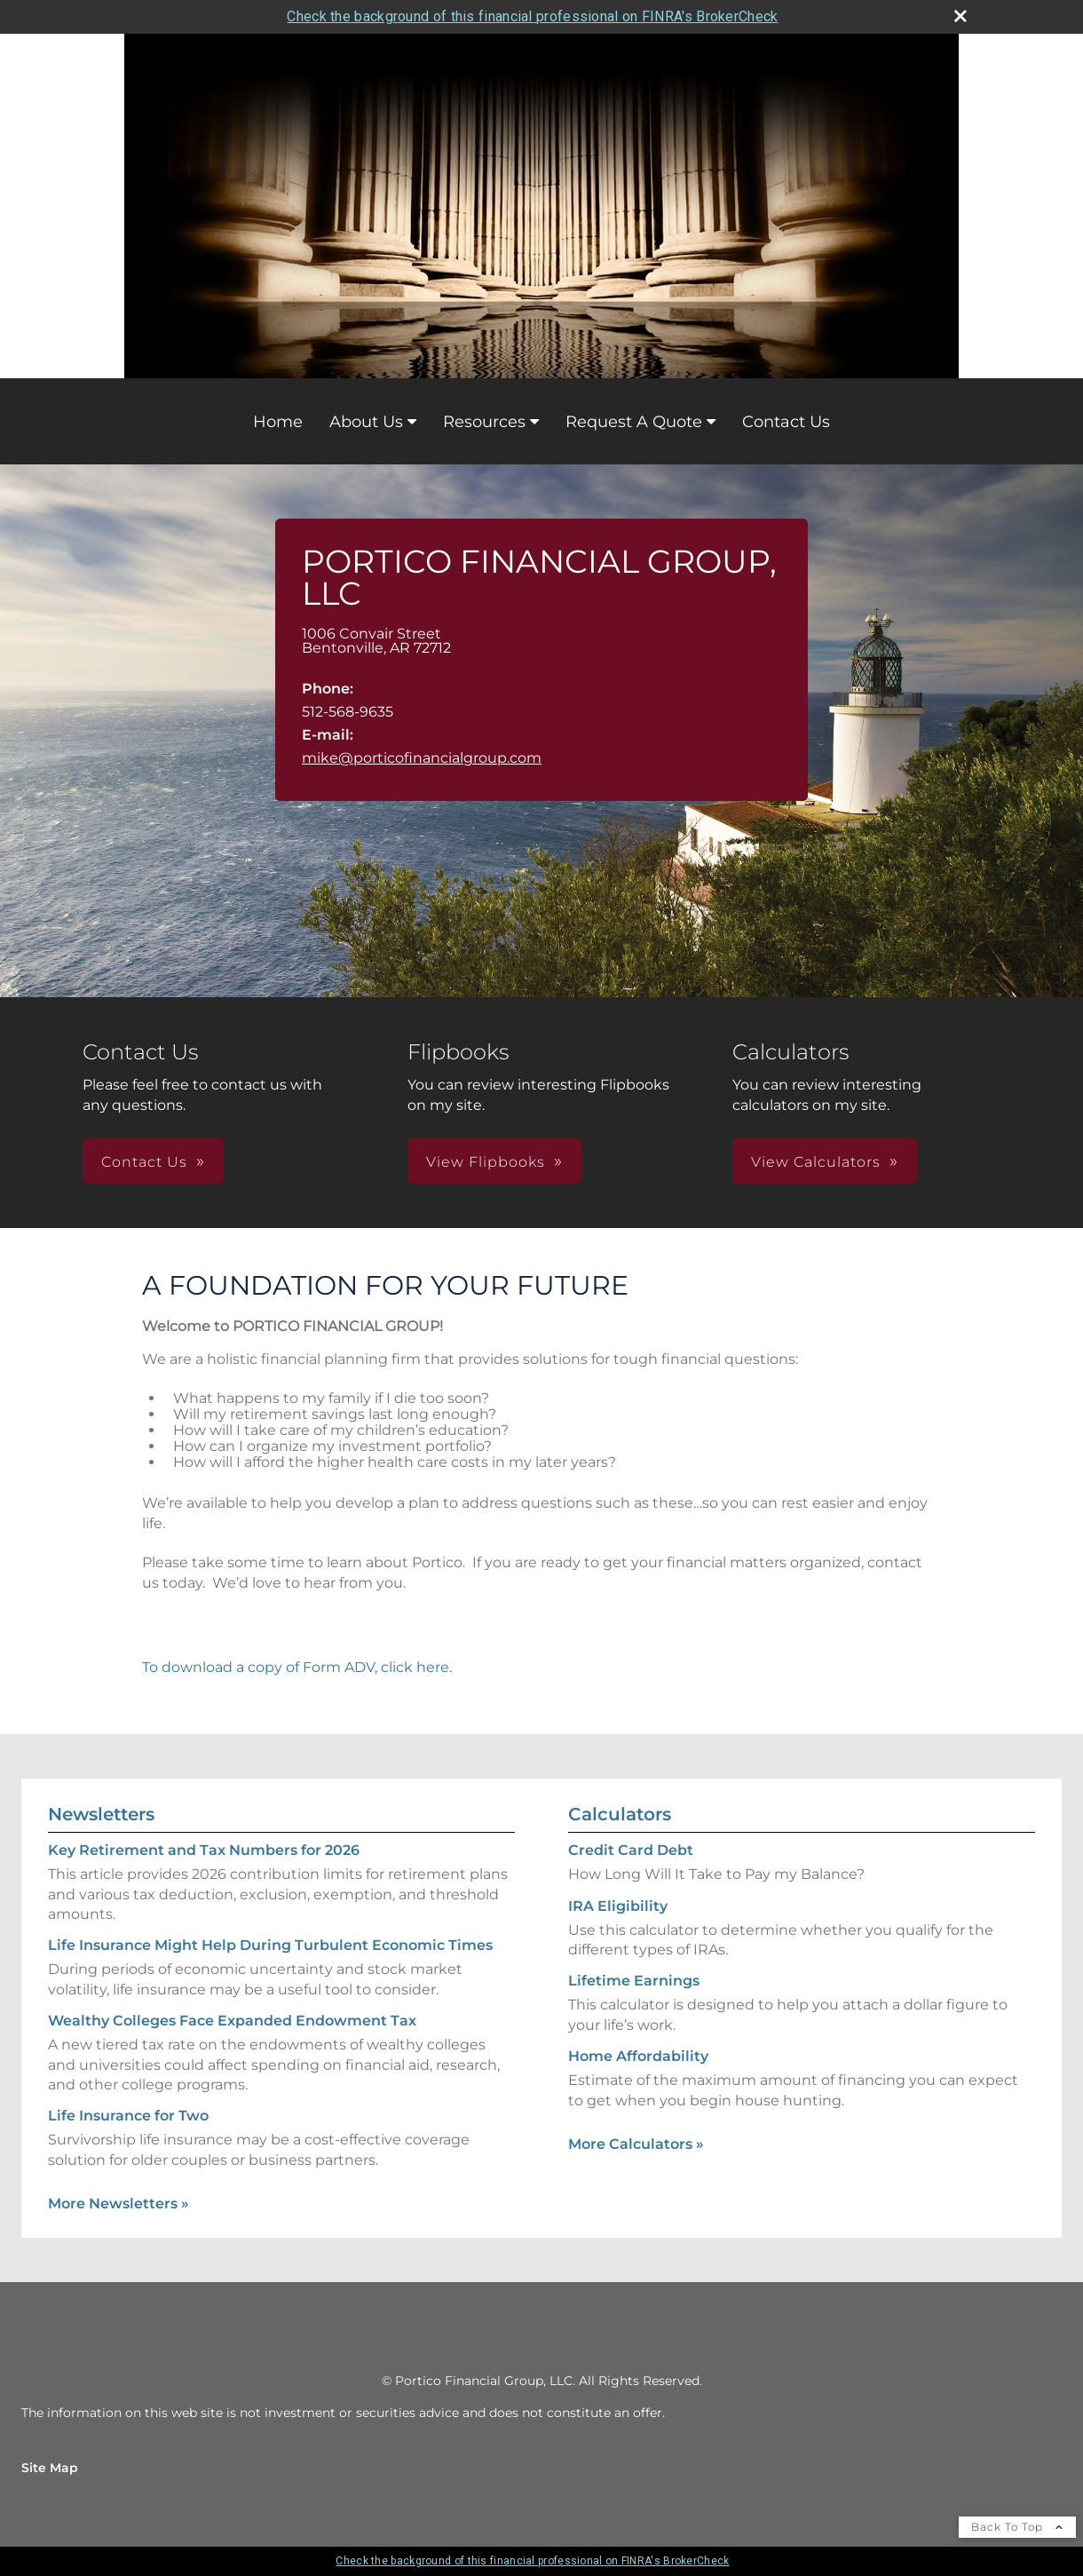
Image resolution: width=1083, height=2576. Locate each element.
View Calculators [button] (816, 1161)
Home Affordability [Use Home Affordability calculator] (638, 2056)
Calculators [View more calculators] (619, 1814)
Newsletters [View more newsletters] (101, 1814)
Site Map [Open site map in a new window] (49, 2468)
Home (278, 422)
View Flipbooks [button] (485, 1161)
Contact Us (786, 422)
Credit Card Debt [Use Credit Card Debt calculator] (630, 1850)
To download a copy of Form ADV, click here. (297, 1667)
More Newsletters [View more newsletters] (118, 2203)
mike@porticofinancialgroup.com (422, 757)
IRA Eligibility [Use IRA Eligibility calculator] (618, 1906)
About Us (366, 422)
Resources (484, 422)
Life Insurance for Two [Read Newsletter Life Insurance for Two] (128, 2115)
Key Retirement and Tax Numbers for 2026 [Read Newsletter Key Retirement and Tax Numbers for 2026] (204, 1850)
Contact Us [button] (144, 1161)
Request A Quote (633, 422)
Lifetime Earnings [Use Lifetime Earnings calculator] (634, 1980)
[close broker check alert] (960, 16)
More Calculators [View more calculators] (636, 2144)
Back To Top (1017, 2526)
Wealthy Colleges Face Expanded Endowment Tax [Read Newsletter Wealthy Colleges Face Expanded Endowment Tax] (232, 2020)
